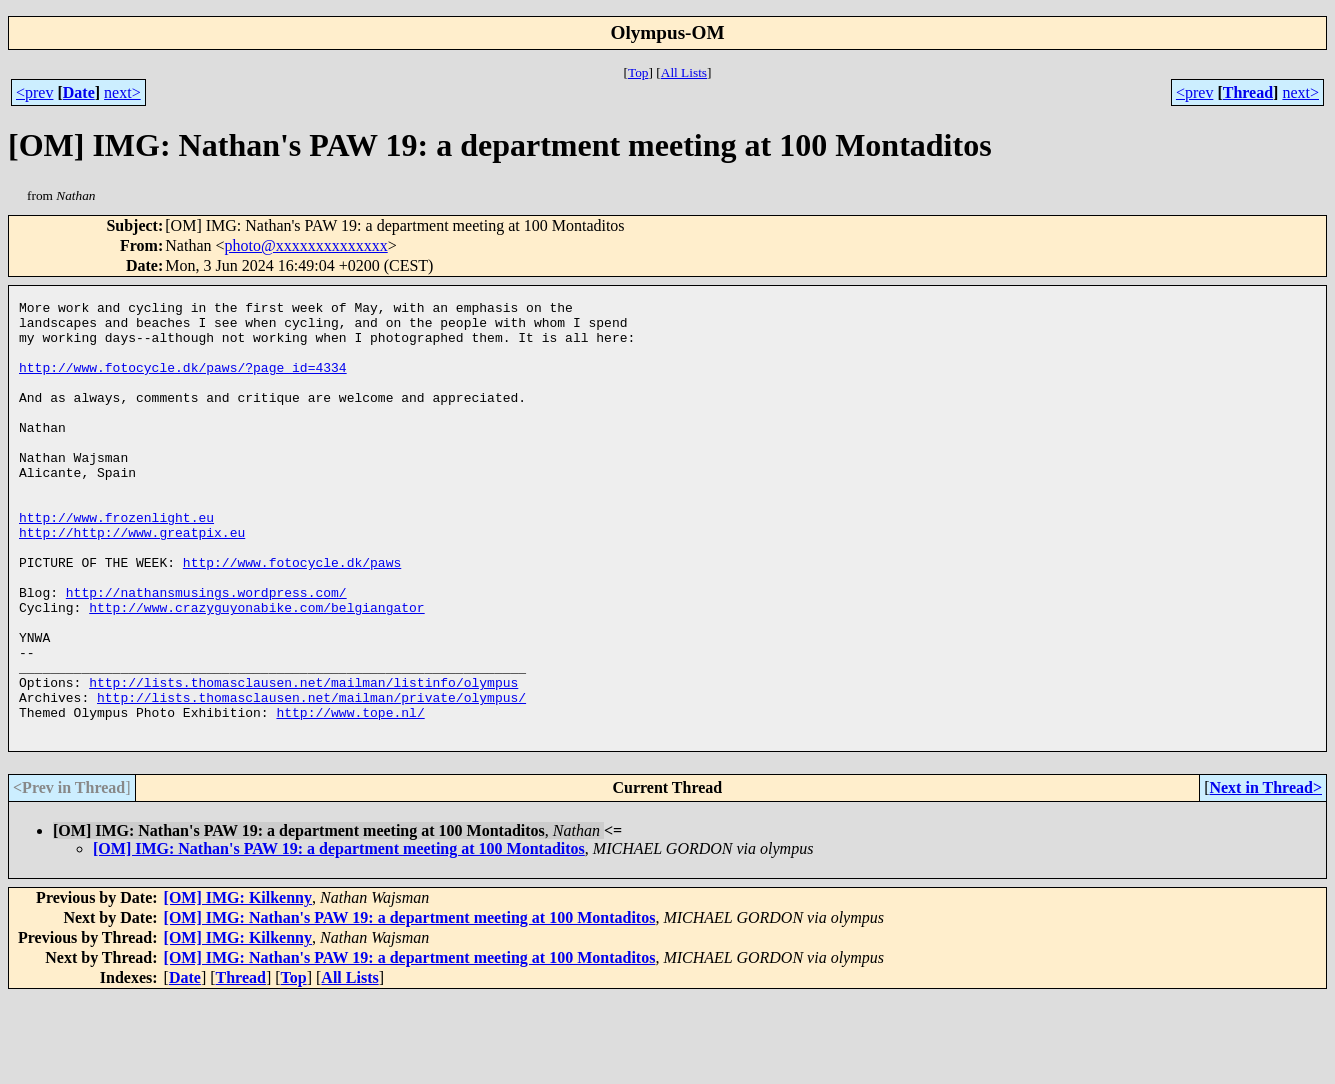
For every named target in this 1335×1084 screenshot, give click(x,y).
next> (122, 92)
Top (638, 72)
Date (79, 92)
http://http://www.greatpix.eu (132, 580)
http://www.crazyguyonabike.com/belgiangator (256, 670)
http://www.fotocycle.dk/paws (292, 616)
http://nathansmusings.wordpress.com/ (206, 652)
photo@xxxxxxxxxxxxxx (306, 245)
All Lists (684, 72)
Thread (1248, 92)
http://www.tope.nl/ (350, 796)
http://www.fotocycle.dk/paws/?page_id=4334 (183, 382)
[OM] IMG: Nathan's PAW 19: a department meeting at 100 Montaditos (339, 935)
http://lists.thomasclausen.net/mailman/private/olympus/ (311, 778)
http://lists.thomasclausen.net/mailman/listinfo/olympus (303, 760)
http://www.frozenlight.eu (116, 562)
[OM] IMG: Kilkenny (238, 984)
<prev (34, 92)
